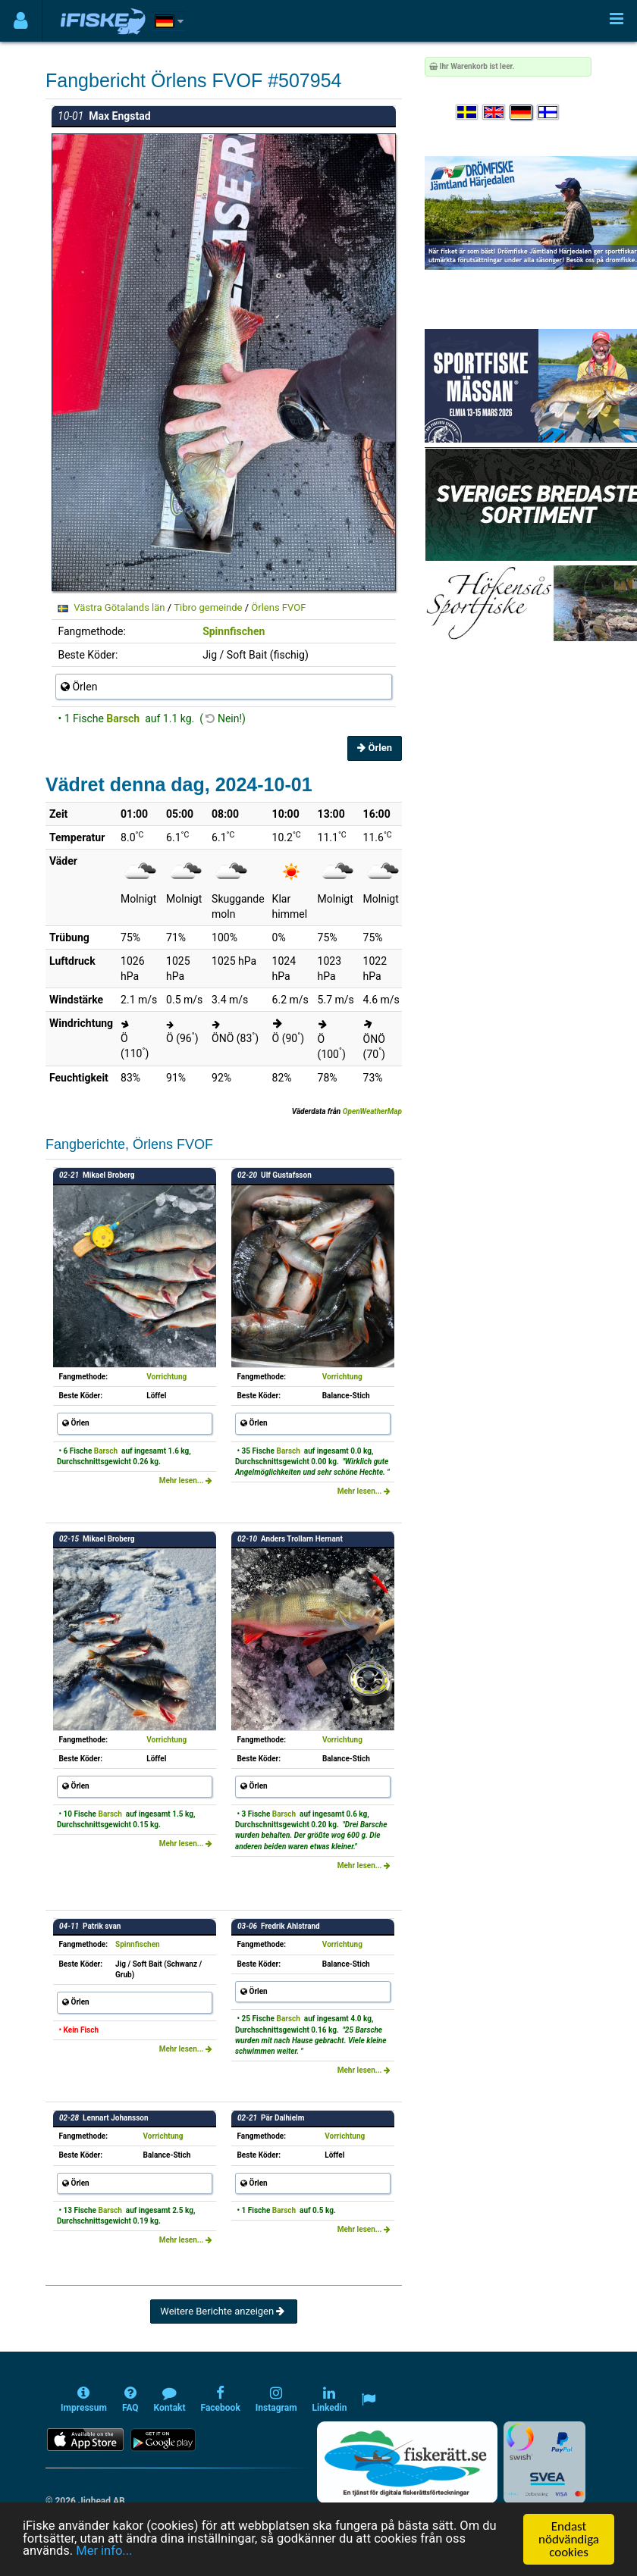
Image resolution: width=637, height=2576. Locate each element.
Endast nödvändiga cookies (568, 2539)
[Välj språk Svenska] (468, 112)
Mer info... (106, 2552)
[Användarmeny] (21, 21)
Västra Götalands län (119, 607)
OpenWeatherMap (372, 1111)
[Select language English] (494, 112)
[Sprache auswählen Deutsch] (521, 112)
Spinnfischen (233, 631)
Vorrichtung (166, 1377)
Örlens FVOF (278, 607)
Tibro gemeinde (208, 607)
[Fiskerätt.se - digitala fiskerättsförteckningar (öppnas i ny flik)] (407, 2462)
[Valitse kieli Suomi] (549, 112)
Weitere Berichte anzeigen (223, 2311)
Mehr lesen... (185, 1480)
